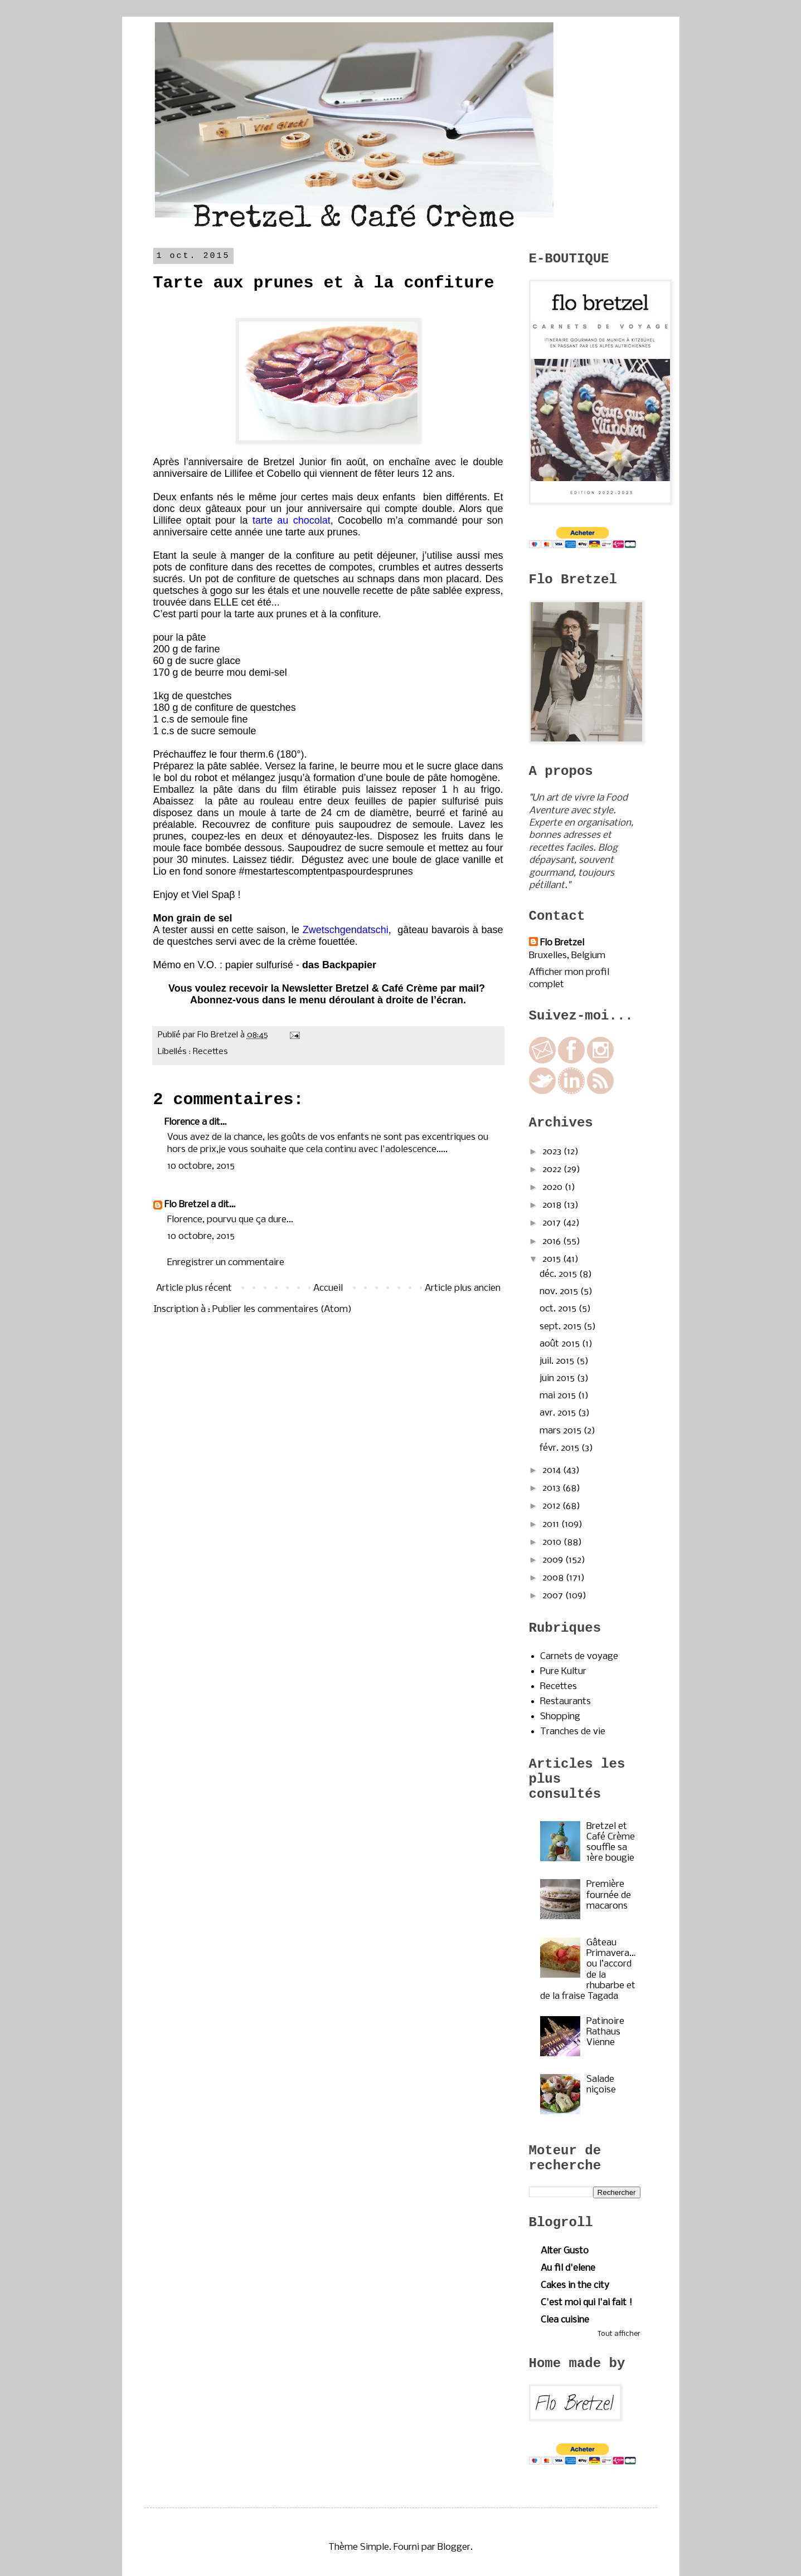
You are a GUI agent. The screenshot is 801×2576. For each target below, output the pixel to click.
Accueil (328, 1288)
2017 (552, 1223)
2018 (553, 1205)
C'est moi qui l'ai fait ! (586, 2302)
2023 (553, 1151)
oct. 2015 (559, 1309)
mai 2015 (559, 1396)
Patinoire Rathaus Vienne (605, 2032)
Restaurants (565, 1701)
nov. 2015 (560, 1291)
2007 (553, 1596)
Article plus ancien (463, 1288)
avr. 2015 (559, 1413)
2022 (553, 1169)
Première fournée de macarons (608, 1895)
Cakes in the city (575, 2285)
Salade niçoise (601, 2084)
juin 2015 (558, 1378)
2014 (552, 1470)
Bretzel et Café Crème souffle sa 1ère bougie (610, 1842)
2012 (552, 1506)
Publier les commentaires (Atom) (282, 1309)
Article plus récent (194, 1288)
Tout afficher (619, 2334)
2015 (552, 1259)
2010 (553, 1542)
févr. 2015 (560, 1448)
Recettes (210, 1051)
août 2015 (561, 1344)
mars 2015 (562, 1431)
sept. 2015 (562, 1326)
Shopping (560, 1716)
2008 (554, 1578)
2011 (551, 1524)
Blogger (454, 2547)
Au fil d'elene (568, 2268)
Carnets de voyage (579, 1656)
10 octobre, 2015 (201, 1166)
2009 (553, 1560)
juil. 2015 (558, 1361)
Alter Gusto (565, 2251)
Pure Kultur (563, 1671)
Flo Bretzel (186, 1204)
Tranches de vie (572, 1731)
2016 (552, 1241)
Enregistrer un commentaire (225, 1262)
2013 (552, 1488)
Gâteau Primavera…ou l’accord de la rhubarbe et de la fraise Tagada (587, 1970)
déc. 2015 (559, 1274)
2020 (553, 1187)
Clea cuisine (565, 2320)
